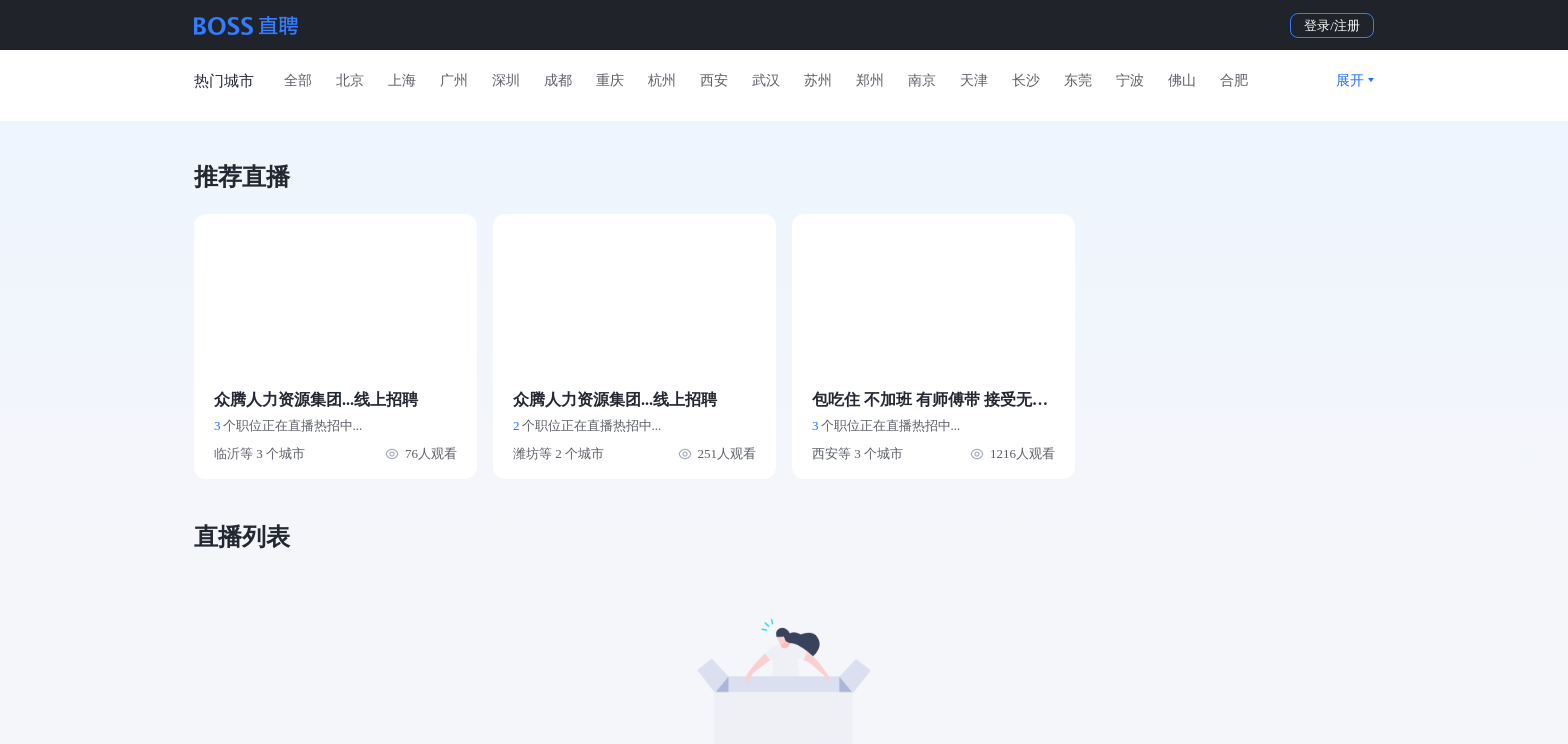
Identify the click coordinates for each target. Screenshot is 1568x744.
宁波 (1130, 80)
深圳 (506, 80)
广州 (454, 80)
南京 (922, 80)
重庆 (610, 80)
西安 (714, 80)
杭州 (662, 80)
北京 (350, 80)
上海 (402, 80)
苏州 (818, 80)
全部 (298, 80)
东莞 (1078, 80)
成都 (558, 80)
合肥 (1234, 80)
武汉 (766, 80)
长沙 (1026, 80)
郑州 (870, 80)
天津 (974, 80)
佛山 (1182, 80)
